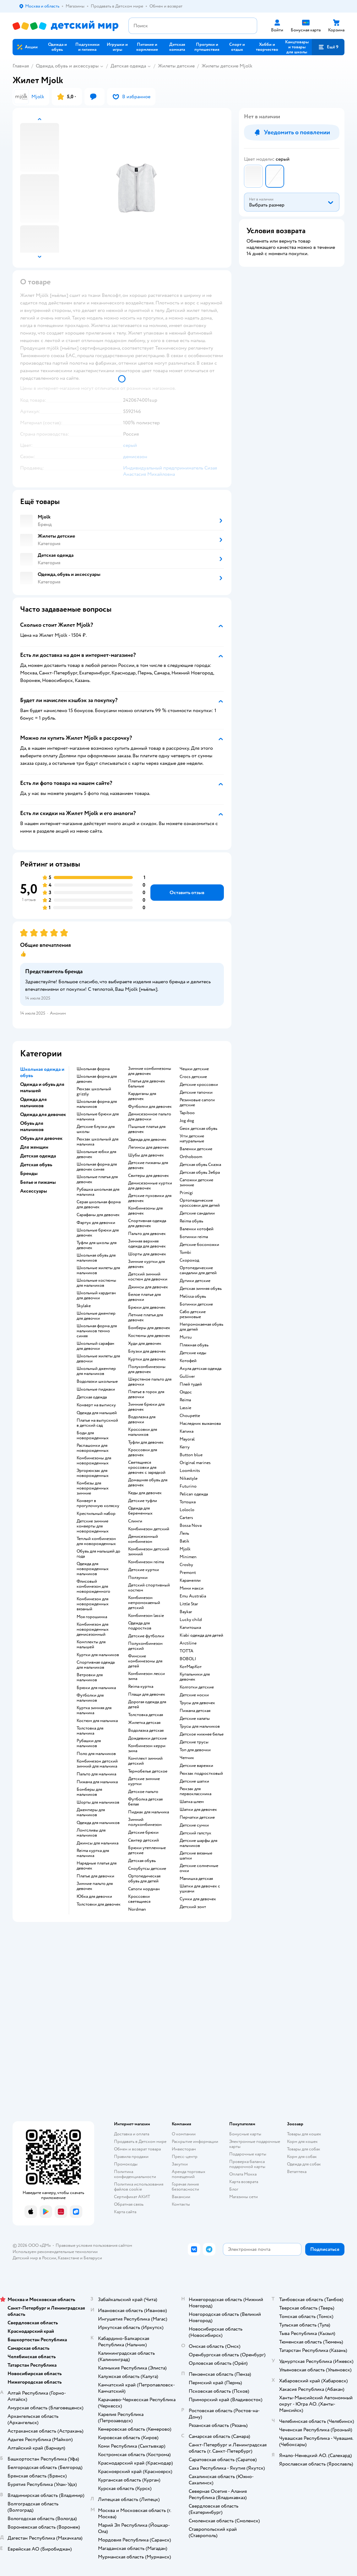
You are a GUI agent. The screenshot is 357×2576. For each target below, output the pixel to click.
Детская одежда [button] (38, 1156)
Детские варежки (196, 1765)
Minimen (188, 1556)
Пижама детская (195, 1710)
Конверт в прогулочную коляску (98, 1503)
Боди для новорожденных (93, 1435)
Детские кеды (193, 1352)
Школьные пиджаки (96, 1389)
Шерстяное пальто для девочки (149, 1382)
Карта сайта (125, 2211)
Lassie (185, 1407)
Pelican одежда (194, 1494)
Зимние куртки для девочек (146, 1264)
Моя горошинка (92, 1616)
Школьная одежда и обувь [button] (42, 1072)
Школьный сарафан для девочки (95, 1346)
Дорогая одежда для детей (147, 1704)
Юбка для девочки (94, 1896)
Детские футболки (146, 1636)
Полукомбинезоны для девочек (146, 1369)
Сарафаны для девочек (98, 1214)
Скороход (189, 1260)
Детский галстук (195, 1833)
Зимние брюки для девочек (146, 1407)
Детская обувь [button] (36, 1165)
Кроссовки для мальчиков (142, 1432)
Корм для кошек (302, 2141)
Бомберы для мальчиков (89, 1792)
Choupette (190, 1415)
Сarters (186, 1517)
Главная (21, 66)
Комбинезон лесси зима (146, 1676)
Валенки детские (196, 1148)
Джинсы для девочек (148, 1287)
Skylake (84, 1305)
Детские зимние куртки (144, 1781)
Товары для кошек (304, 2134)
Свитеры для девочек (148, 1175)
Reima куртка (140, 1686)
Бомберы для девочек (149, 1327)
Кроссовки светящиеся (139, 1899)
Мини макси (191, 1588)
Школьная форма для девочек (97, 1079)
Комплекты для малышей (91, 1645)
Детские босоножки (199, 1244)
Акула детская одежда (200, 1368)
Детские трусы (194, 1742)
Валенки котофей (197, 1229)
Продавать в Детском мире (140, 2141)
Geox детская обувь (198, 1128)
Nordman (137, 1909)
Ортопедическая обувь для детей (144, 1879)
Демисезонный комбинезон (143, 1539)
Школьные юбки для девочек (96, 1154)
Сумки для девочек (198, 1899)
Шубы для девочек (146, 1155)
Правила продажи (131, 2156)
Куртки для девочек (147, 1359)
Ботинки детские (196, 1304)
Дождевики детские (147, 1738)
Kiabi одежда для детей (201, 1635)
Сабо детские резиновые (193, 1314)
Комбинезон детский (148, 1529)
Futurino (188, 1486)
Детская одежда (128, 66)
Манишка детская (196, 1878)
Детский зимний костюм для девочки (147, 1277)
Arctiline (188, 1643)
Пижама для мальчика (97, 1781)
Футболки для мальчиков (90, 1698)
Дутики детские (195, 1280)
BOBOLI (188, 1658)
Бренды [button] (29, 1173)
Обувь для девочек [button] (41, 1138)
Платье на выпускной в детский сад (97, 1423)
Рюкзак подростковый (201, 1773)
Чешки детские (194, 1068)
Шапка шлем (192, 1801)
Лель (184, 1533)
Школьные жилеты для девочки (98, 1359)
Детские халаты (195, 1718)
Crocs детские (193, 1076)
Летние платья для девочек (145, 1317)
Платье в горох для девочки (146, 1394)
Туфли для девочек (146, 1442)
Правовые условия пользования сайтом (94, 2245)
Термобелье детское (147, 1771)
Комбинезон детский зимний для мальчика (97, 1764)
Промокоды (126, 2164)
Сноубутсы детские (147, 1868)
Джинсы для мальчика (97, 1843)
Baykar (186, 1611)
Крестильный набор (96, 1513)
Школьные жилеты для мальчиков (98, 1270)
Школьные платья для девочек (97, 1179)
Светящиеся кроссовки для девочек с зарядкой (146, 1467)
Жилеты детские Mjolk (227, 66)
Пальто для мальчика (96, 1774)
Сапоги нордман (144, 1889)
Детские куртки (143, 1569)
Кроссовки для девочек (142, 1452)
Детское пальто (143, 1791)
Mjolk (185, 1549)
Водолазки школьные (97, 1381)
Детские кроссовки (199, 1084)
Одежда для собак (304, 2164)
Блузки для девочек (147, 1351)
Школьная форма (93, 1068)
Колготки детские (197, 1687)
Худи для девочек (144, 1343)
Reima (185, 1400)
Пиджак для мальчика (148, 1812)
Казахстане (68, 2258)
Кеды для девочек (145, 1492)
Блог (233, 2189)
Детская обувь (142, 1860)
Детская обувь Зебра (200, 1172)
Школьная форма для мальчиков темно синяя (97, 1331)
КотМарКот (191, 1666)
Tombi (185, 1252)
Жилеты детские (176, 66)
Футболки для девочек (150, 1106)
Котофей (188, 1360)
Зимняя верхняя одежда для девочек (147, 1244)
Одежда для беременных (140, 1511)
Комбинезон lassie (146, 1615)
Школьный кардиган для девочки (96, 1296)
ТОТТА (186, 1651)
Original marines (195, 1462)
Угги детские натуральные (192, 1139)
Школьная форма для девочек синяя (97, 1167)
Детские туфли (142, 1500)
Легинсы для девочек (148, 1147)
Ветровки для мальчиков (90, 1677)
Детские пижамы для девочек (148, 1165)
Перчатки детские (197, 1817)
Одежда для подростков (139, 1626)
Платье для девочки (95, 1876)
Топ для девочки (195, 1749)
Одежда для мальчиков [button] (33, 1102)
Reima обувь (191, 1221)
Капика (186, 1431)
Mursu (186, 1337)
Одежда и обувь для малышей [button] (42, 1087)
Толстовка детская (145, 1714)
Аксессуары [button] (33, 1191)
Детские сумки (194, 1825)
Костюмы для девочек (149, 1335)
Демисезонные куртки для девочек (150, 1186)
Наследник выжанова (200, 1423)
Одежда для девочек (147, 1139)
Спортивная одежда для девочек (147, 1223)
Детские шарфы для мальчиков (198, 1843)
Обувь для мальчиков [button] (32, 1126)
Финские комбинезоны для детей (145, 1661)
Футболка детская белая (145, 1802)
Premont (188, 1572)
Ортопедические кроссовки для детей (200, 1203)
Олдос (186, 1392)
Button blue (191, 1454)
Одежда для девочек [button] (43, 1114)
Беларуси (93, 2258)
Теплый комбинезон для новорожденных (96, 1541)
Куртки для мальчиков (98, 1654)
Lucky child (191, 1619)
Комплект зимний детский (145, 1761)
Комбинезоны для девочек (145, 1211)
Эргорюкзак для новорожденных (93, 1473)
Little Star (189, 1604)
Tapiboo (187, 1112)
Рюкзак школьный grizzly (94, 1092)
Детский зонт (193, 1906)
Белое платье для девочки (144, 1297)
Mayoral (187, 1439)
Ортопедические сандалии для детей (198, 1270)
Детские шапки (194, 1781)
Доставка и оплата (131, 2134)
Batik (184, 1541)
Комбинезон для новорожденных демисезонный (93, 1629)
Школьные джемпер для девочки (96, 1316)
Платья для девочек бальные (146, 1084)
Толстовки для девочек (99, 1904)
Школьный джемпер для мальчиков (96, 1371)
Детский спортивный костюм (149, 1588)
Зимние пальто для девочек (95, 1886)
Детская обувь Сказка (200, 1164)
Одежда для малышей (97, 1412)
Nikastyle (188, 1478)
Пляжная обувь (194, 1345)
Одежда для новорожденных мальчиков (93, 1568)
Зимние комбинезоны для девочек (149, 1071)
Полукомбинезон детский (145, 1646)
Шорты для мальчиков (98, 1802)
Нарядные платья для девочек (96, 1866)
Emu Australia (193, 1596)
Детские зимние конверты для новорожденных (93, 1526)
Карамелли (190, 1580)
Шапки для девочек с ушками (200, 1889)
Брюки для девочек (146, 1307)
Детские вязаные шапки (196, 1856)
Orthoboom (191, 1156)
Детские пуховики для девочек (149, 1198)
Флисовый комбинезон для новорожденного (93, 1586)
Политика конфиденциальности (135, 2174)
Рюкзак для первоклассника (195, 1791)
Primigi (186, 1192)
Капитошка (190, 1627)
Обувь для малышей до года (98, 1554)
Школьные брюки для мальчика (98, 1117)
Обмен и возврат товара (137, 2149)
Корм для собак (302, 2156)
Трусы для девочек (197, 1702)
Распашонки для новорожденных (93, 1448)
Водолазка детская (146, 1730)
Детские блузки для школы (96, 1129)
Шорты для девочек (147, 1254)
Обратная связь (128, 2204)
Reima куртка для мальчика (93, 1853)
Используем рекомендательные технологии (55, 2251)
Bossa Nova (191, 1525)
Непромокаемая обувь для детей (201, 1327)
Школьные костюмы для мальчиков (96, 1283)
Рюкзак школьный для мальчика (97, 1142)
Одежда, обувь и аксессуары (67, 66)
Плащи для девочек (146, 1694)
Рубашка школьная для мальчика (98, 1192)
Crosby (186, 1564)
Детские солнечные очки (199, 1868)
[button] (328, 47)
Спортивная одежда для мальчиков (96, 1665)
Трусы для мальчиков (200, 1726)
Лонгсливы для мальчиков (91, 1833)
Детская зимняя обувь (201, 1288)
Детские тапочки (196, 1092)
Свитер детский (143, 1840)
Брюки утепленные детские (147, 1850)
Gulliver (187, 1376)
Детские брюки (143, 1832)
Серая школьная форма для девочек (99, 1204)
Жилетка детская (144, 1722)
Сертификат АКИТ (132, 2196)
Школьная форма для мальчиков (97, 1104)
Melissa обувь (193, 1296)
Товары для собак (303, 2149)
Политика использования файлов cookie (138, 2187)
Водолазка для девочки (141, 1419)
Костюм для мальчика (97, 1720)
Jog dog (187, 1120)
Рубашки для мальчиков (89, 1743)
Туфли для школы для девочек (96, 1245)
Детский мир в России (34, 2258)
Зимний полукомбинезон (145, 1822)
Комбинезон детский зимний (148, 1552)
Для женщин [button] (34, 1147)
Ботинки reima (194, 1236)
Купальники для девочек (195, 1677)
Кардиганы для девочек (142, 1096)
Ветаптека (296, 2171)
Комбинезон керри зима (146, 1748)
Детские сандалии (197, 1213)
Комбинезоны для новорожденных (94, 1461)
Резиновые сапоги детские (197, 1102)
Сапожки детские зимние (196, 1183)
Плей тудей (191, 1384)
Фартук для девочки (96, 1222)
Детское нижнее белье (202, 1734)
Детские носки (194, 1695)
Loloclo (187, 1509)
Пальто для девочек (147, 1233)
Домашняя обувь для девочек (147, 1483)
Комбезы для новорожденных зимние (93, 1488)
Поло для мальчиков (96, 1753)
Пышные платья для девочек (146, 1129)
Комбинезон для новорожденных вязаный (93, 1604)
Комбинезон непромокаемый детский (144, 1602)
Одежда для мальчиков (98, 1822)
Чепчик (187, 1757)
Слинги (135, 1521)
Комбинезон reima (146, 1561)
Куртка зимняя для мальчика (94, 1710)
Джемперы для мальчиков (91, 1812)
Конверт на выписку (96, 1405)
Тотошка (188, 1502)
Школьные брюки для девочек (98, 1233)
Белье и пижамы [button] (38, 1182)
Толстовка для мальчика (90, 1731)
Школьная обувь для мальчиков (96, 1258)
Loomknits (190, 1470)
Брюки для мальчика (96, 1687)
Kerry (185, 1447)
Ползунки (138, 1577)
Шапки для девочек (198, 1809)
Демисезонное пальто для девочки (149, 1117)
